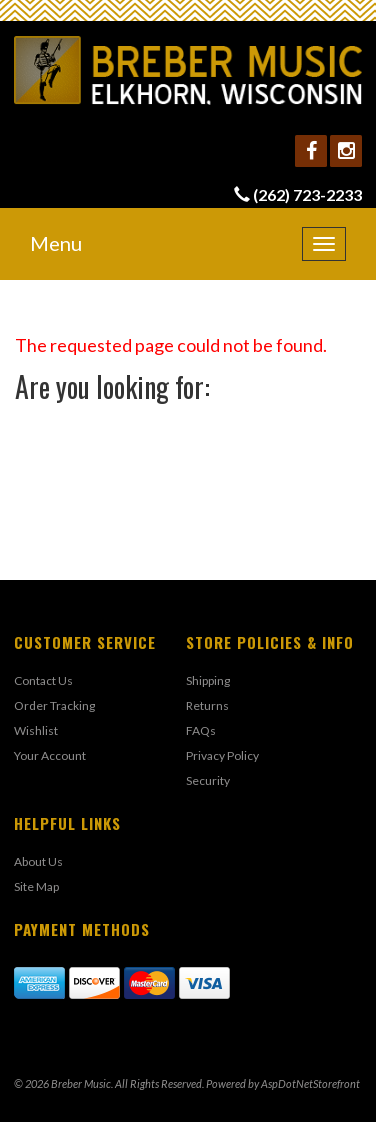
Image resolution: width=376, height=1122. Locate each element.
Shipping (208, 680)
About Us (38, 861)
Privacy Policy (222, 755)
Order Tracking (54, 705)
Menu (56, 243)
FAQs (201, 730)
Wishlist (36, 730)
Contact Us (43, 680)
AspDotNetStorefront (310, 1083)
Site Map (36, 886)
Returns (207, 705)
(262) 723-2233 (307, 194)
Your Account (50, 755)
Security (208, 780)
